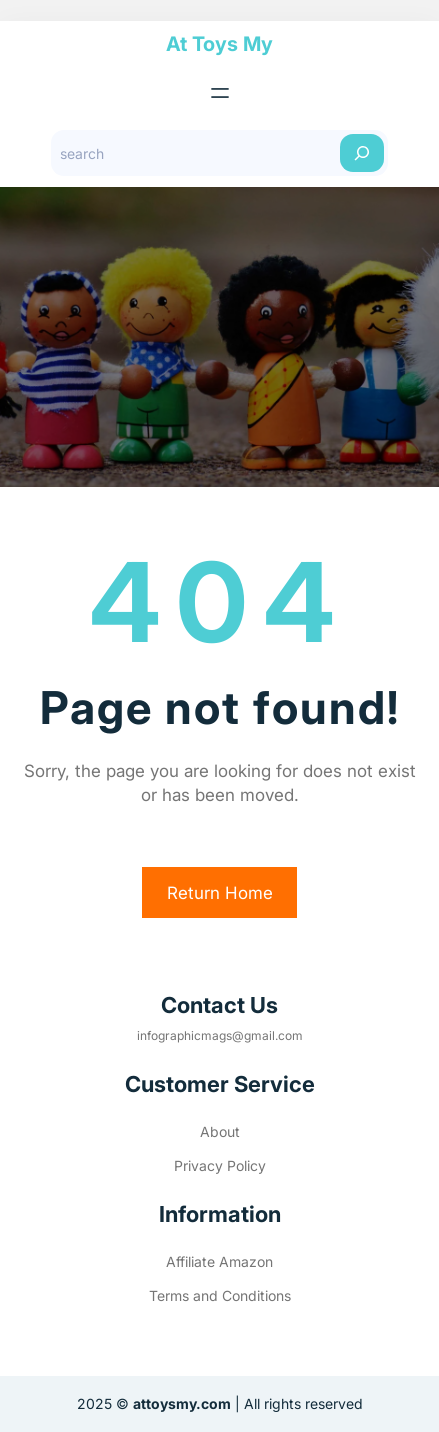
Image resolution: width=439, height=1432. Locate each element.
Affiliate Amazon (219, 1261)
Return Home (220, 893)
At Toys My (219, 44)
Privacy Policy (220, 1165)
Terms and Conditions (220, 1295)
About (220, 1131)
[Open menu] (220, 93)
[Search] (362, 153)
